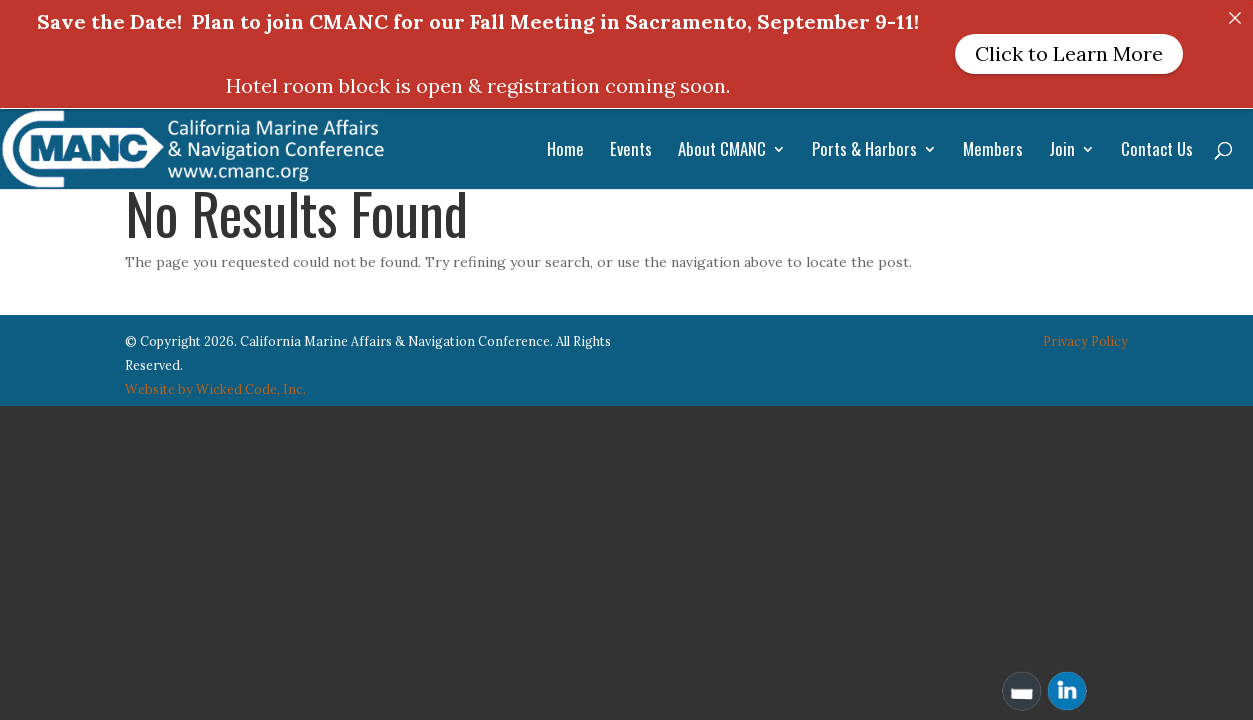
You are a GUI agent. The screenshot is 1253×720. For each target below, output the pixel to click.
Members (993, 151)
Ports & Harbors (864, 151)
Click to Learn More (1069, 53)
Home (565, 151)
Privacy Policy (1085, 331)
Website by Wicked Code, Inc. (215, 378)
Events (631, 151)
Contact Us (1157, 151)
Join (1062, 151)
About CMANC (722, 151)
